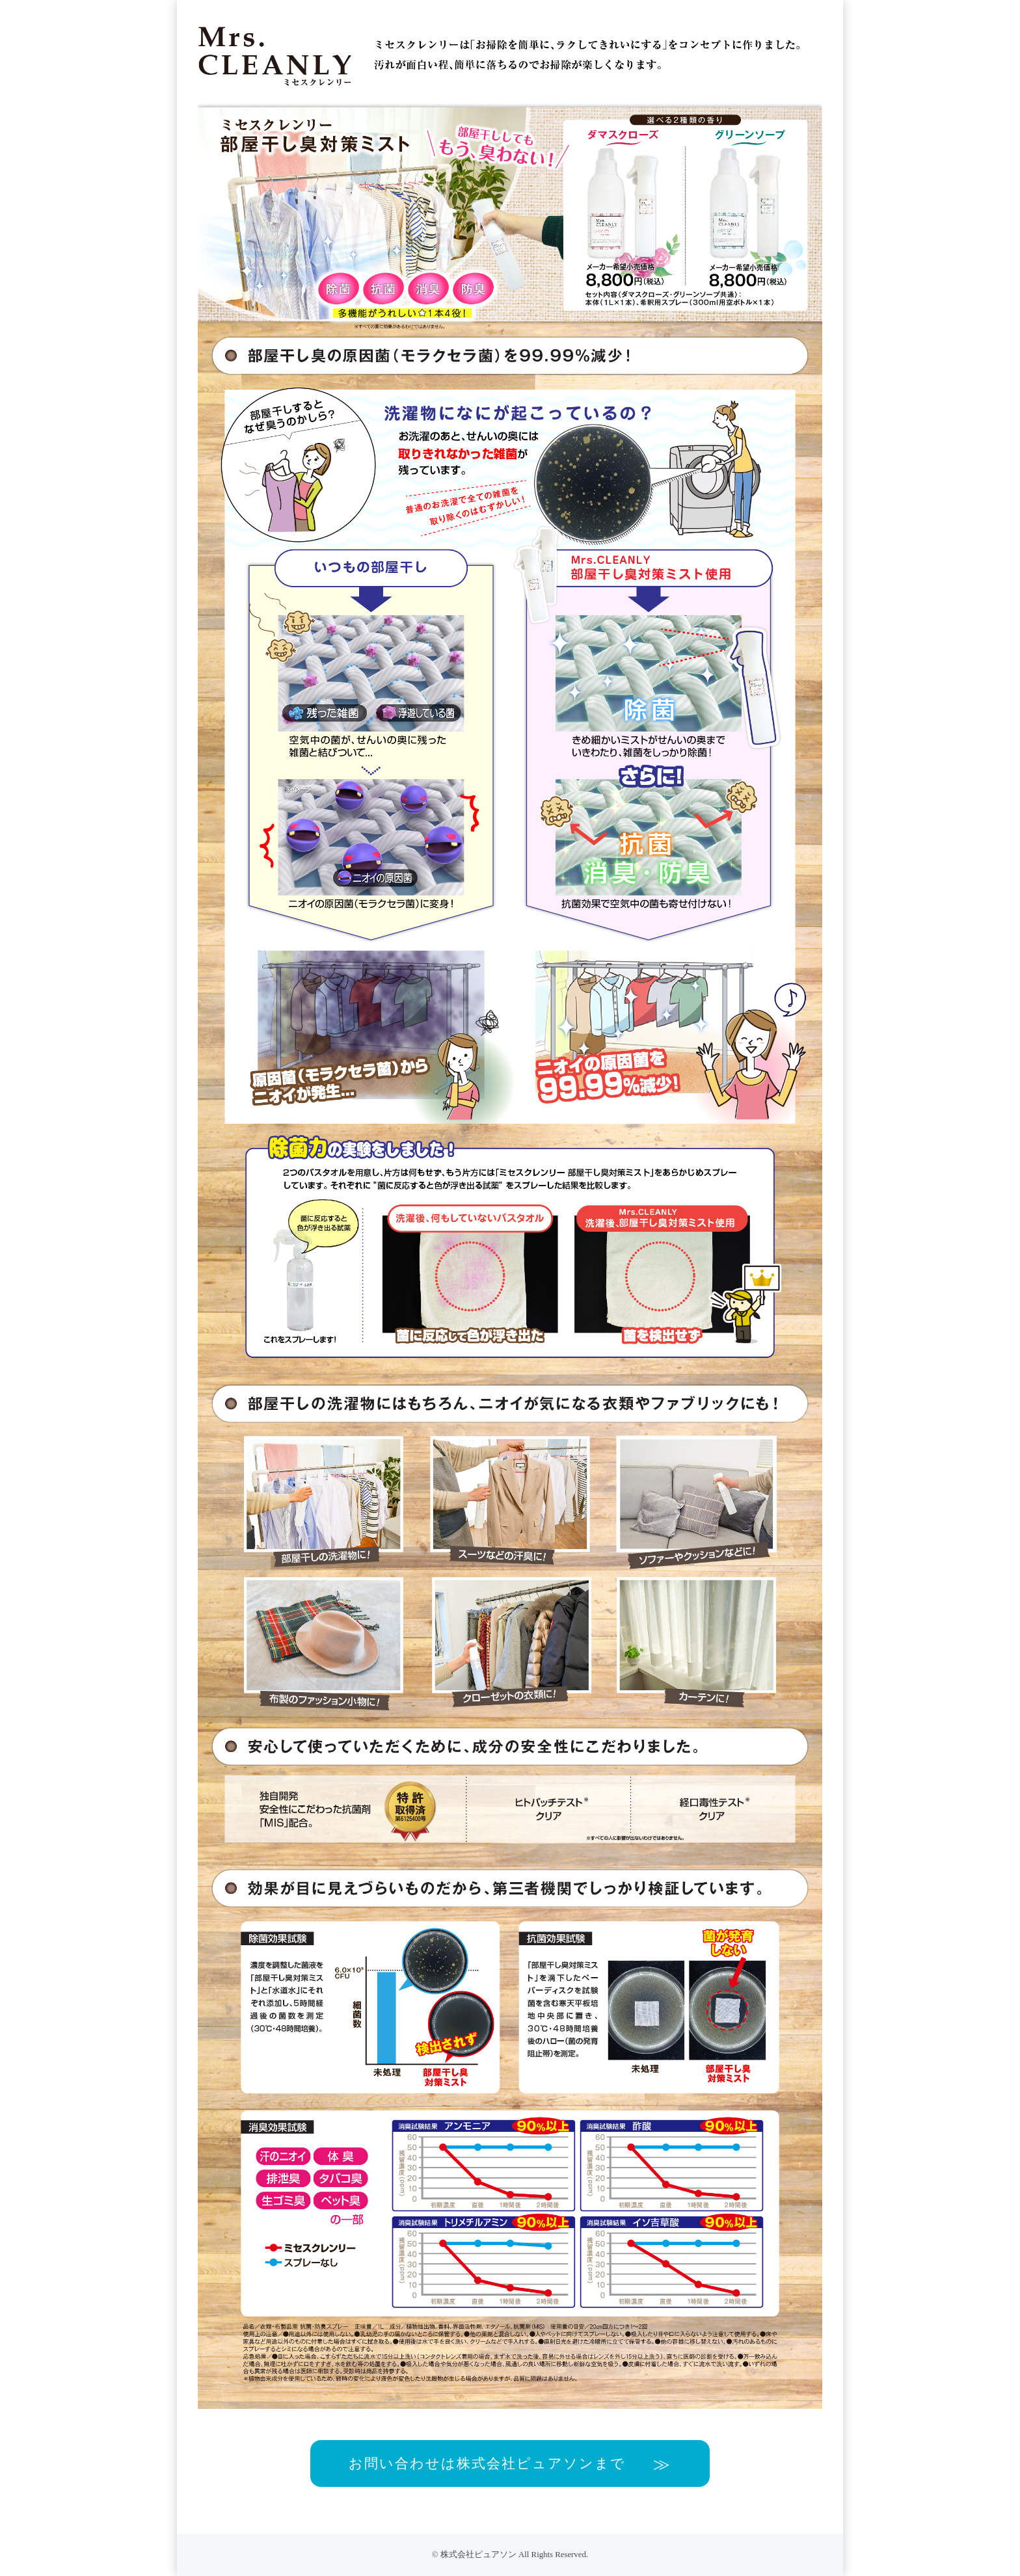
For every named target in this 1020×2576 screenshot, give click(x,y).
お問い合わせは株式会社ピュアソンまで (487, 2463)
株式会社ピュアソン (478, 2554)
